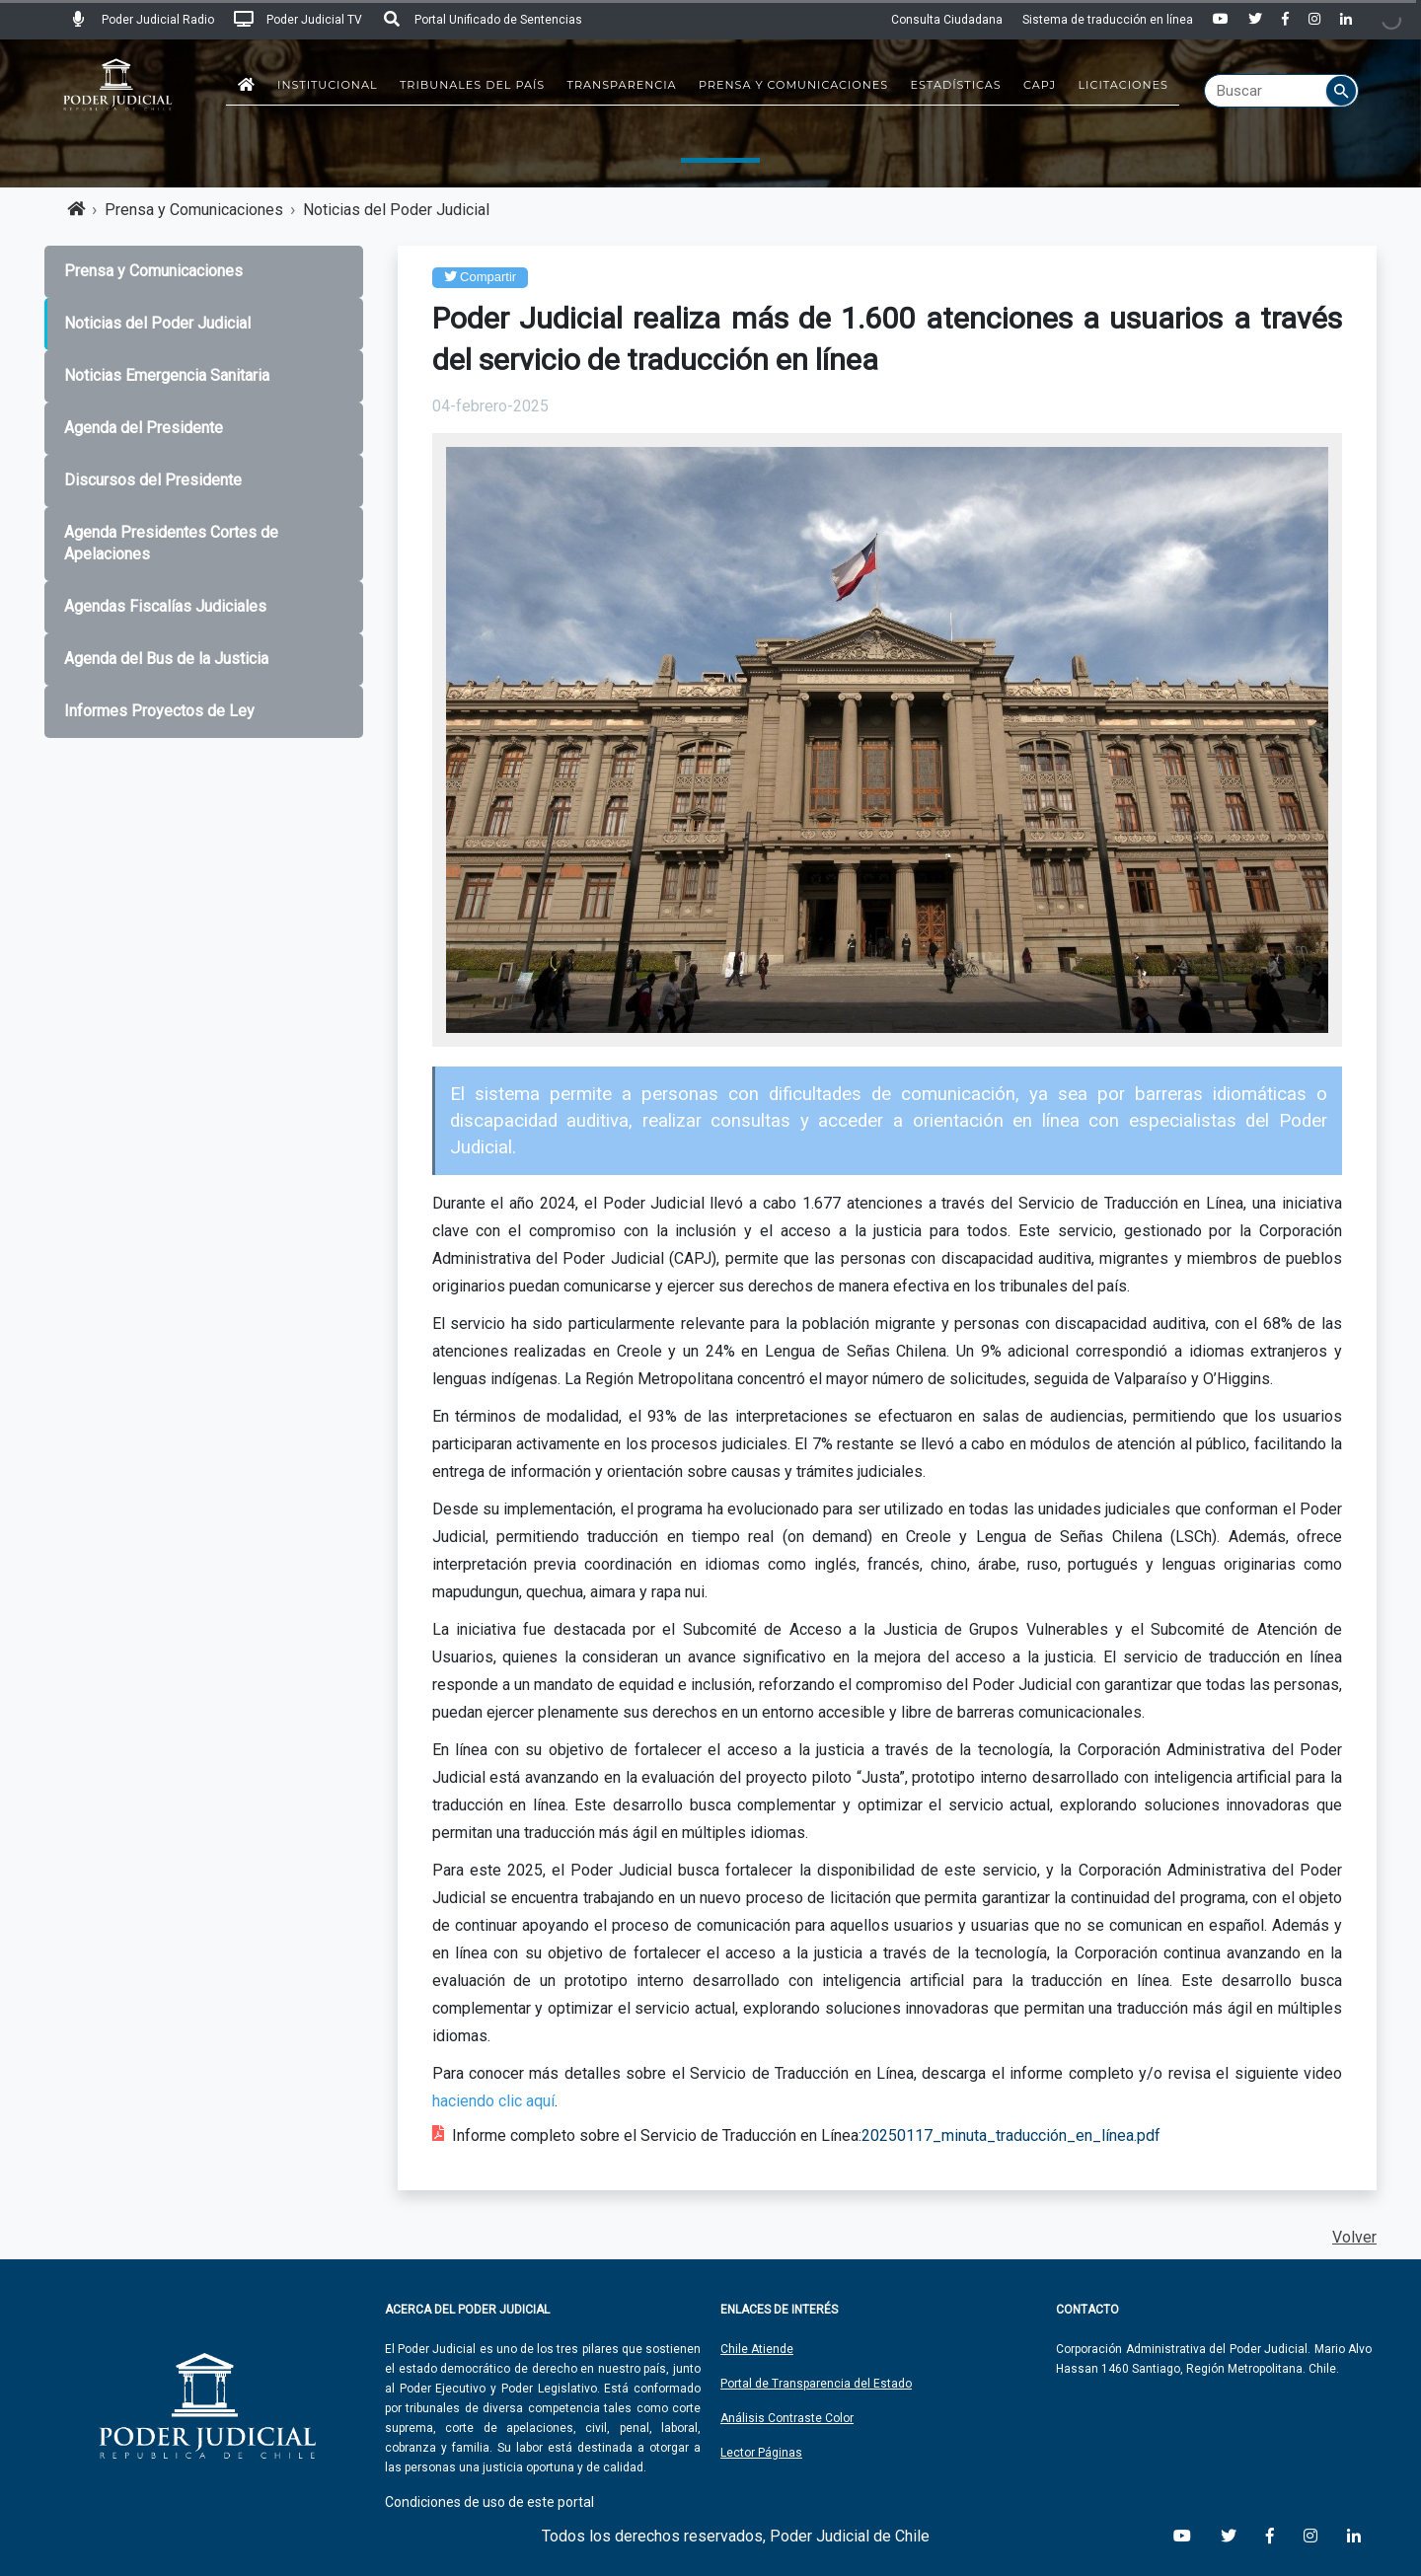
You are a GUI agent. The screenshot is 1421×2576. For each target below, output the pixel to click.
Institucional (327, 85)
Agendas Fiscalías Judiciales (165, 606)
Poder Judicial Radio (141, 20)
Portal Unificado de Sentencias (482, 20)
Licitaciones (1123, 85)
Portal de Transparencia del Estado (816, 2384)
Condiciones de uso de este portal (489, 2502)
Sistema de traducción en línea (1107, 20)
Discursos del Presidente (153, 480)
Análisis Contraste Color (787, 2418)
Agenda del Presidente (143, 427)
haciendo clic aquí (493, 2101)
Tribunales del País (472, 85)
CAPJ (1039, 85)
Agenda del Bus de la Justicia (166, 658)
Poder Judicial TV (298, 20)
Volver (1354, 2237)
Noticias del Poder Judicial (396, 209)
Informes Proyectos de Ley (159, 710)
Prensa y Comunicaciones (793, 85)
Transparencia (622, 85)
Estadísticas (956, 85)
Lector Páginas (761, 2453)
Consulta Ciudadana (947, 20)
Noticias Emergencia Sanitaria (166, 375)
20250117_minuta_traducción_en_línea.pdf (1010, 2135)
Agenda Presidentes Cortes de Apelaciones (171, 543)
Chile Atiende (756, 2349)
